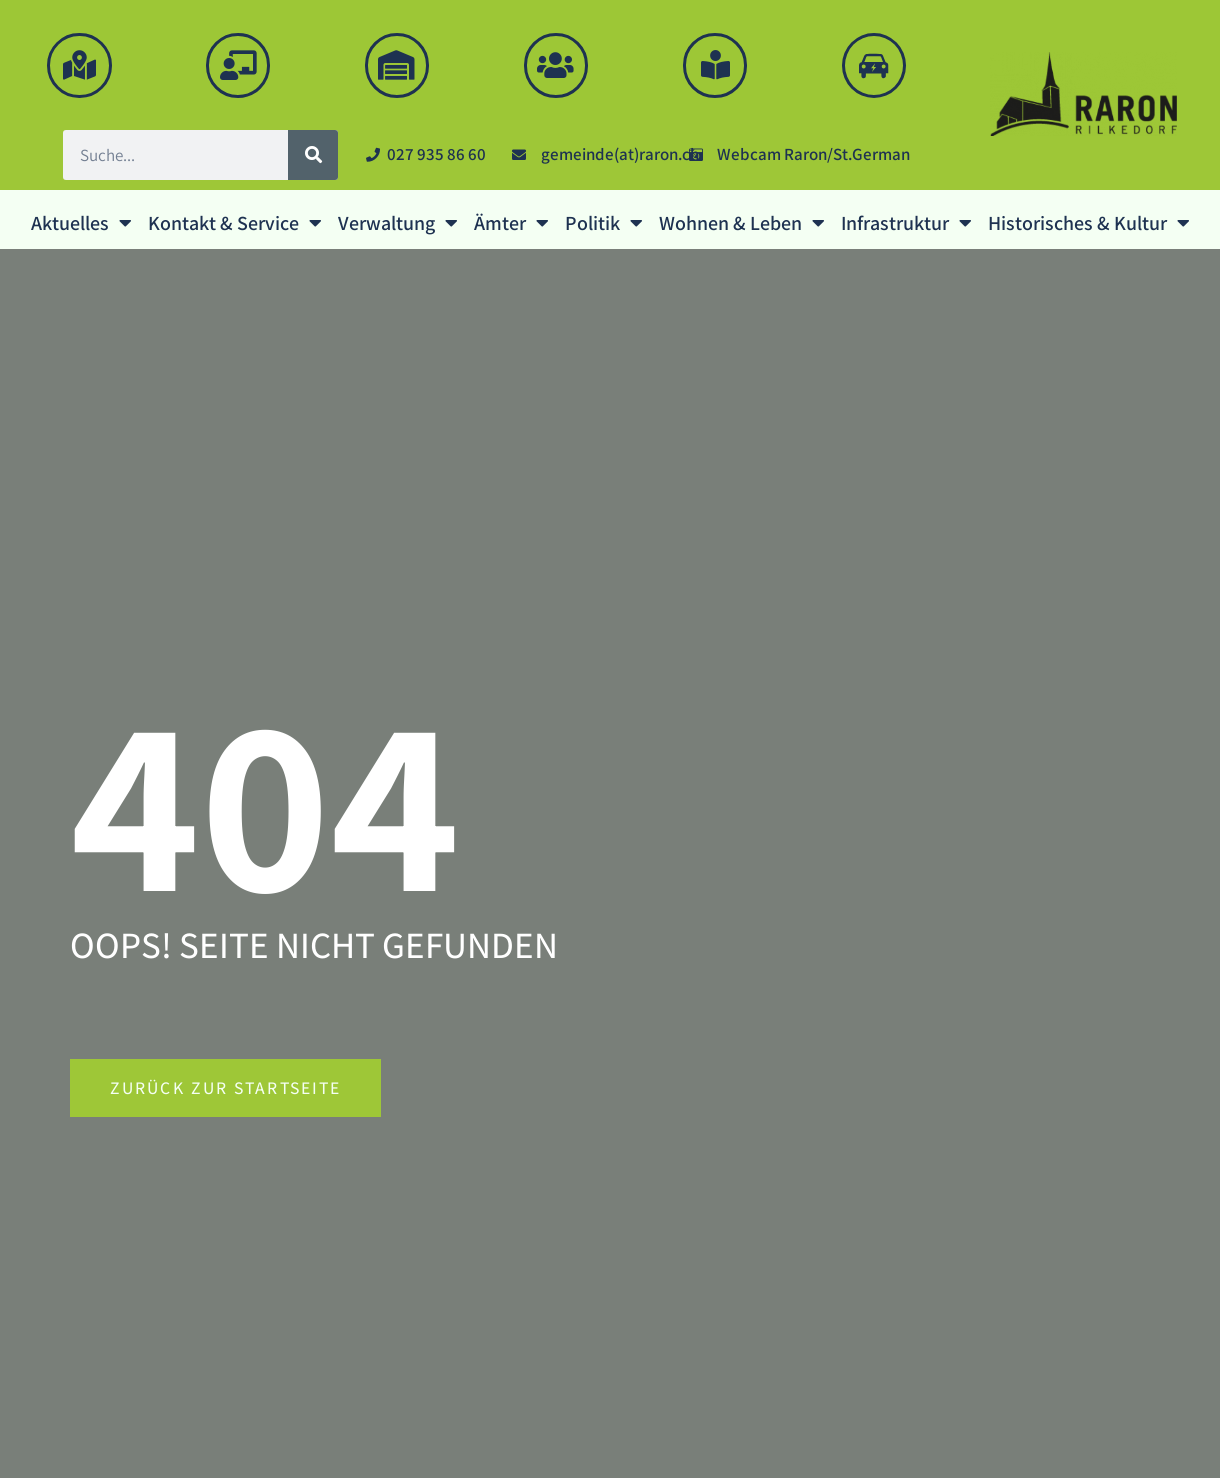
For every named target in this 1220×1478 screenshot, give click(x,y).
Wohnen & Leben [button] (742, 223)
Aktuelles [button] (81, 223)
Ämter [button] (511, 223)
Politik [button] (604, 223)
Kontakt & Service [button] (235, 223)
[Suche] (313, 155)
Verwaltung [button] (398, 223)
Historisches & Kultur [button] (1089, 223)
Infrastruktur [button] (906, 223)
